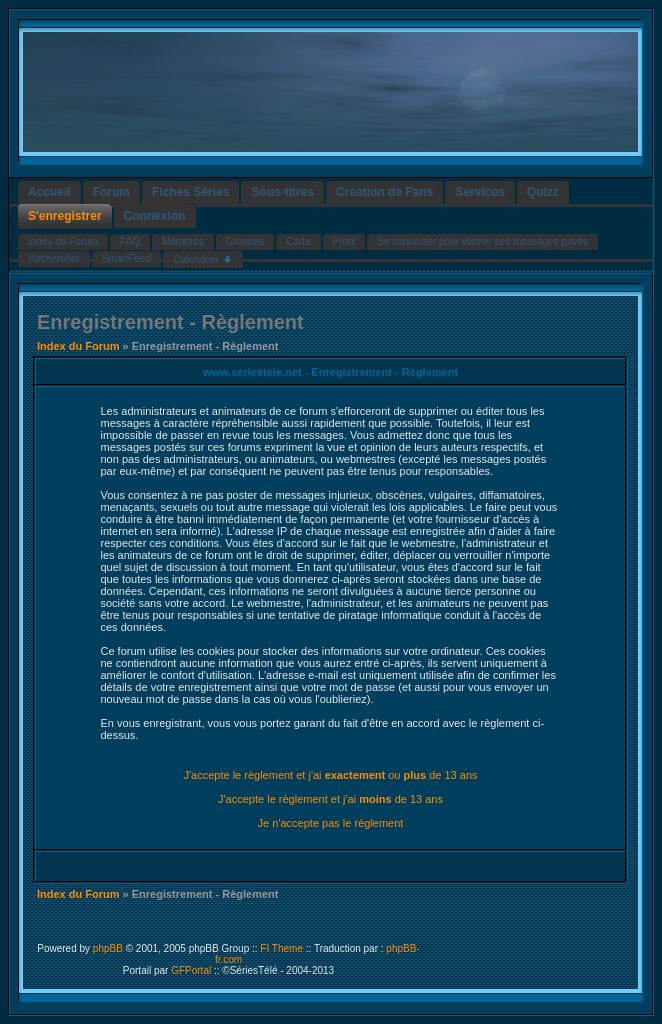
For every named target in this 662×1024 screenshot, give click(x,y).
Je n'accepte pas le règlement (331, 823)
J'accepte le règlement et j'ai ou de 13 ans (330, 775)
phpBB (108, 948)
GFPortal (191, 970)
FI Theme (281, 948)
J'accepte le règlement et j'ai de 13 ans (330, 799)
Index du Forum (78, 346)
